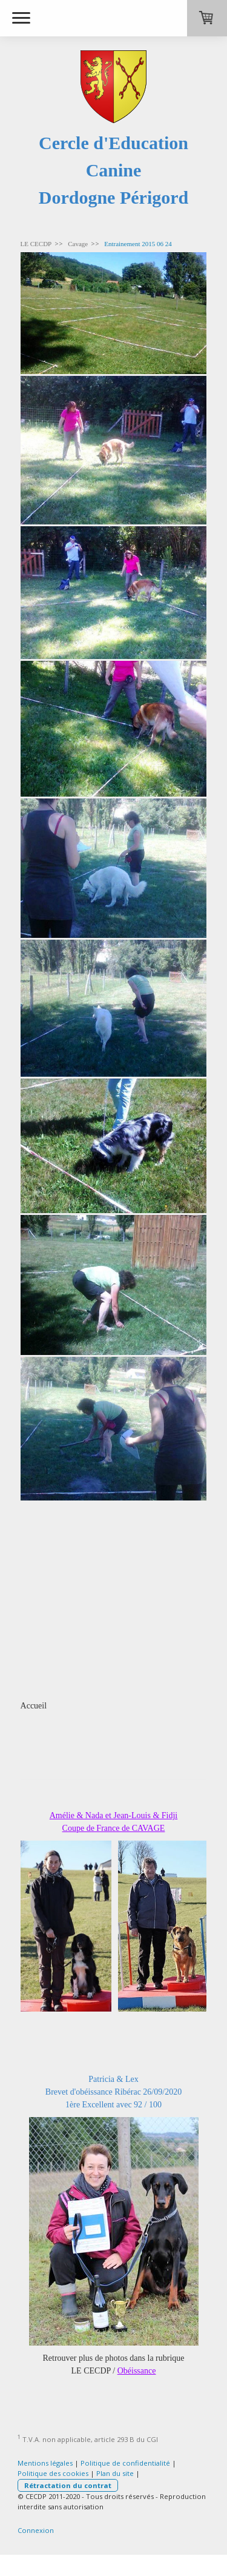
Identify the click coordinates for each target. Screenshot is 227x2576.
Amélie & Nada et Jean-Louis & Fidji (114, 1815)
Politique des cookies (53, 2473)
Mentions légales (45, 2462)
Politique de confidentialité (125, 2462)
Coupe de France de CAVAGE (113, 1828)
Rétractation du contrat (67, 2485)
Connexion (36, 2530)
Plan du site (115, 2473)
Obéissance (136, 2370)
